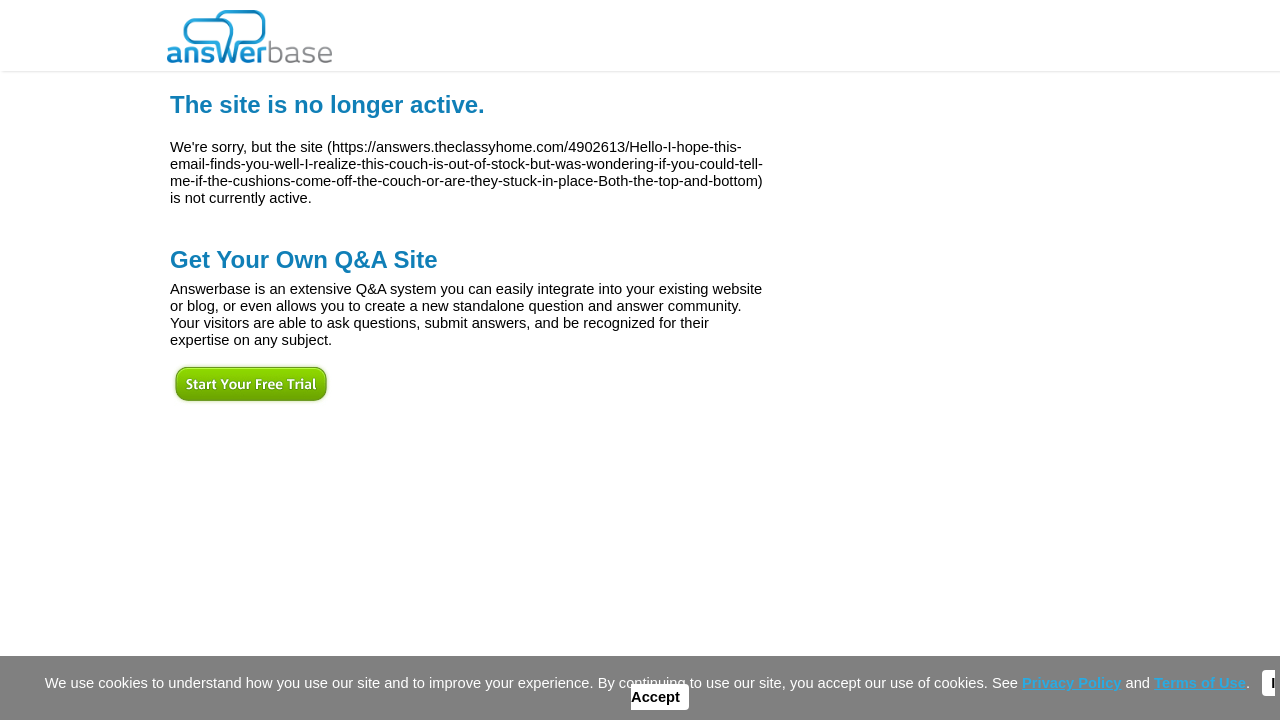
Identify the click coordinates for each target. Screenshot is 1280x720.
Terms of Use (1200, 683)
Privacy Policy (1071, 683)
